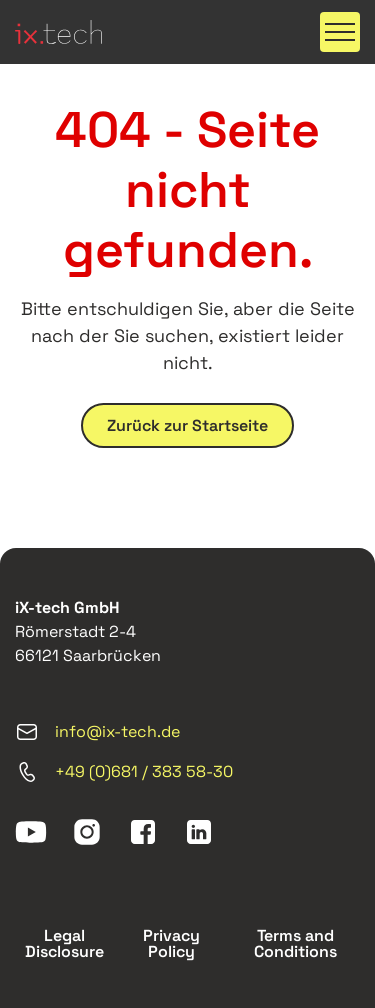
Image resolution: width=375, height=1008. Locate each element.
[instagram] (87, 832)
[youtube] (31, 832)
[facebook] (143, 832)
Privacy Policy (171, 943)
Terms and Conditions (295, 943)
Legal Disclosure (64, 943)
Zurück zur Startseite (187, 425)
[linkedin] (199, 832)
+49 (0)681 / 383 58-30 (124, 772)
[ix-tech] (58, 32)
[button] (340, 32)
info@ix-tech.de (97, 732)
